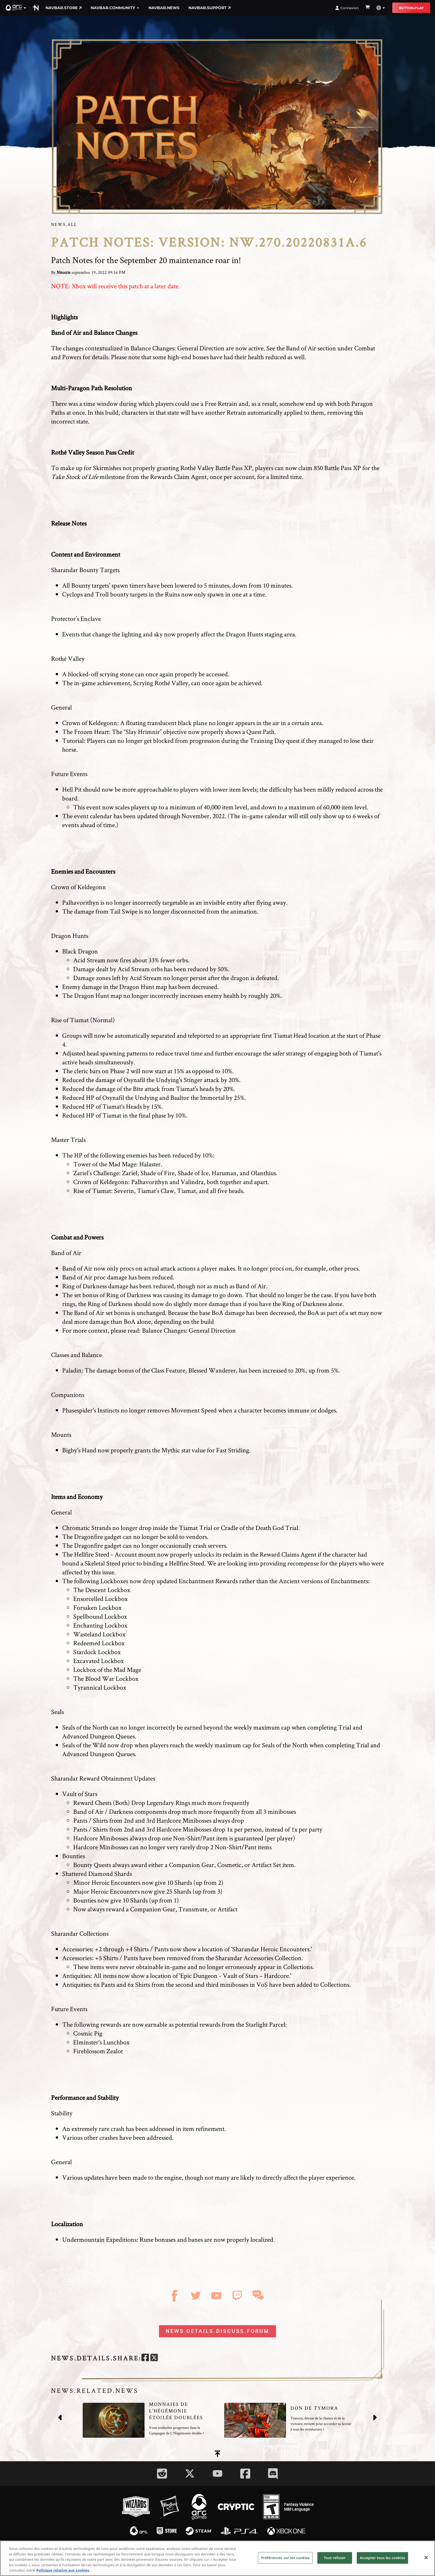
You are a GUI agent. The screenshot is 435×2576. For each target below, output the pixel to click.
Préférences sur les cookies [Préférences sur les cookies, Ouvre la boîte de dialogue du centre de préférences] (285, 2562)
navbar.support (209, 7)
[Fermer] (426, 2562)
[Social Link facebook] (245, 2473)
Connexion (347, 8)
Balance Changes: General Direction (177, 348)
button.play (411, 8)
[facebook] (145, 2358)
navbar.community (115, 7)
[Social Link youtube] (217, 2473)
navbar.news (163, 7)
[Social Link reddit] (162, 2473)
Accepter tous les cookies (382, 2562)
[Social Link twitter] (190, 2473)
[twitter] (154, 2358)
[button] (16, 7)
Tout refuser (335, 2562)
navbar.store (63, 7)
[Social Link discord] (273, 2473)
